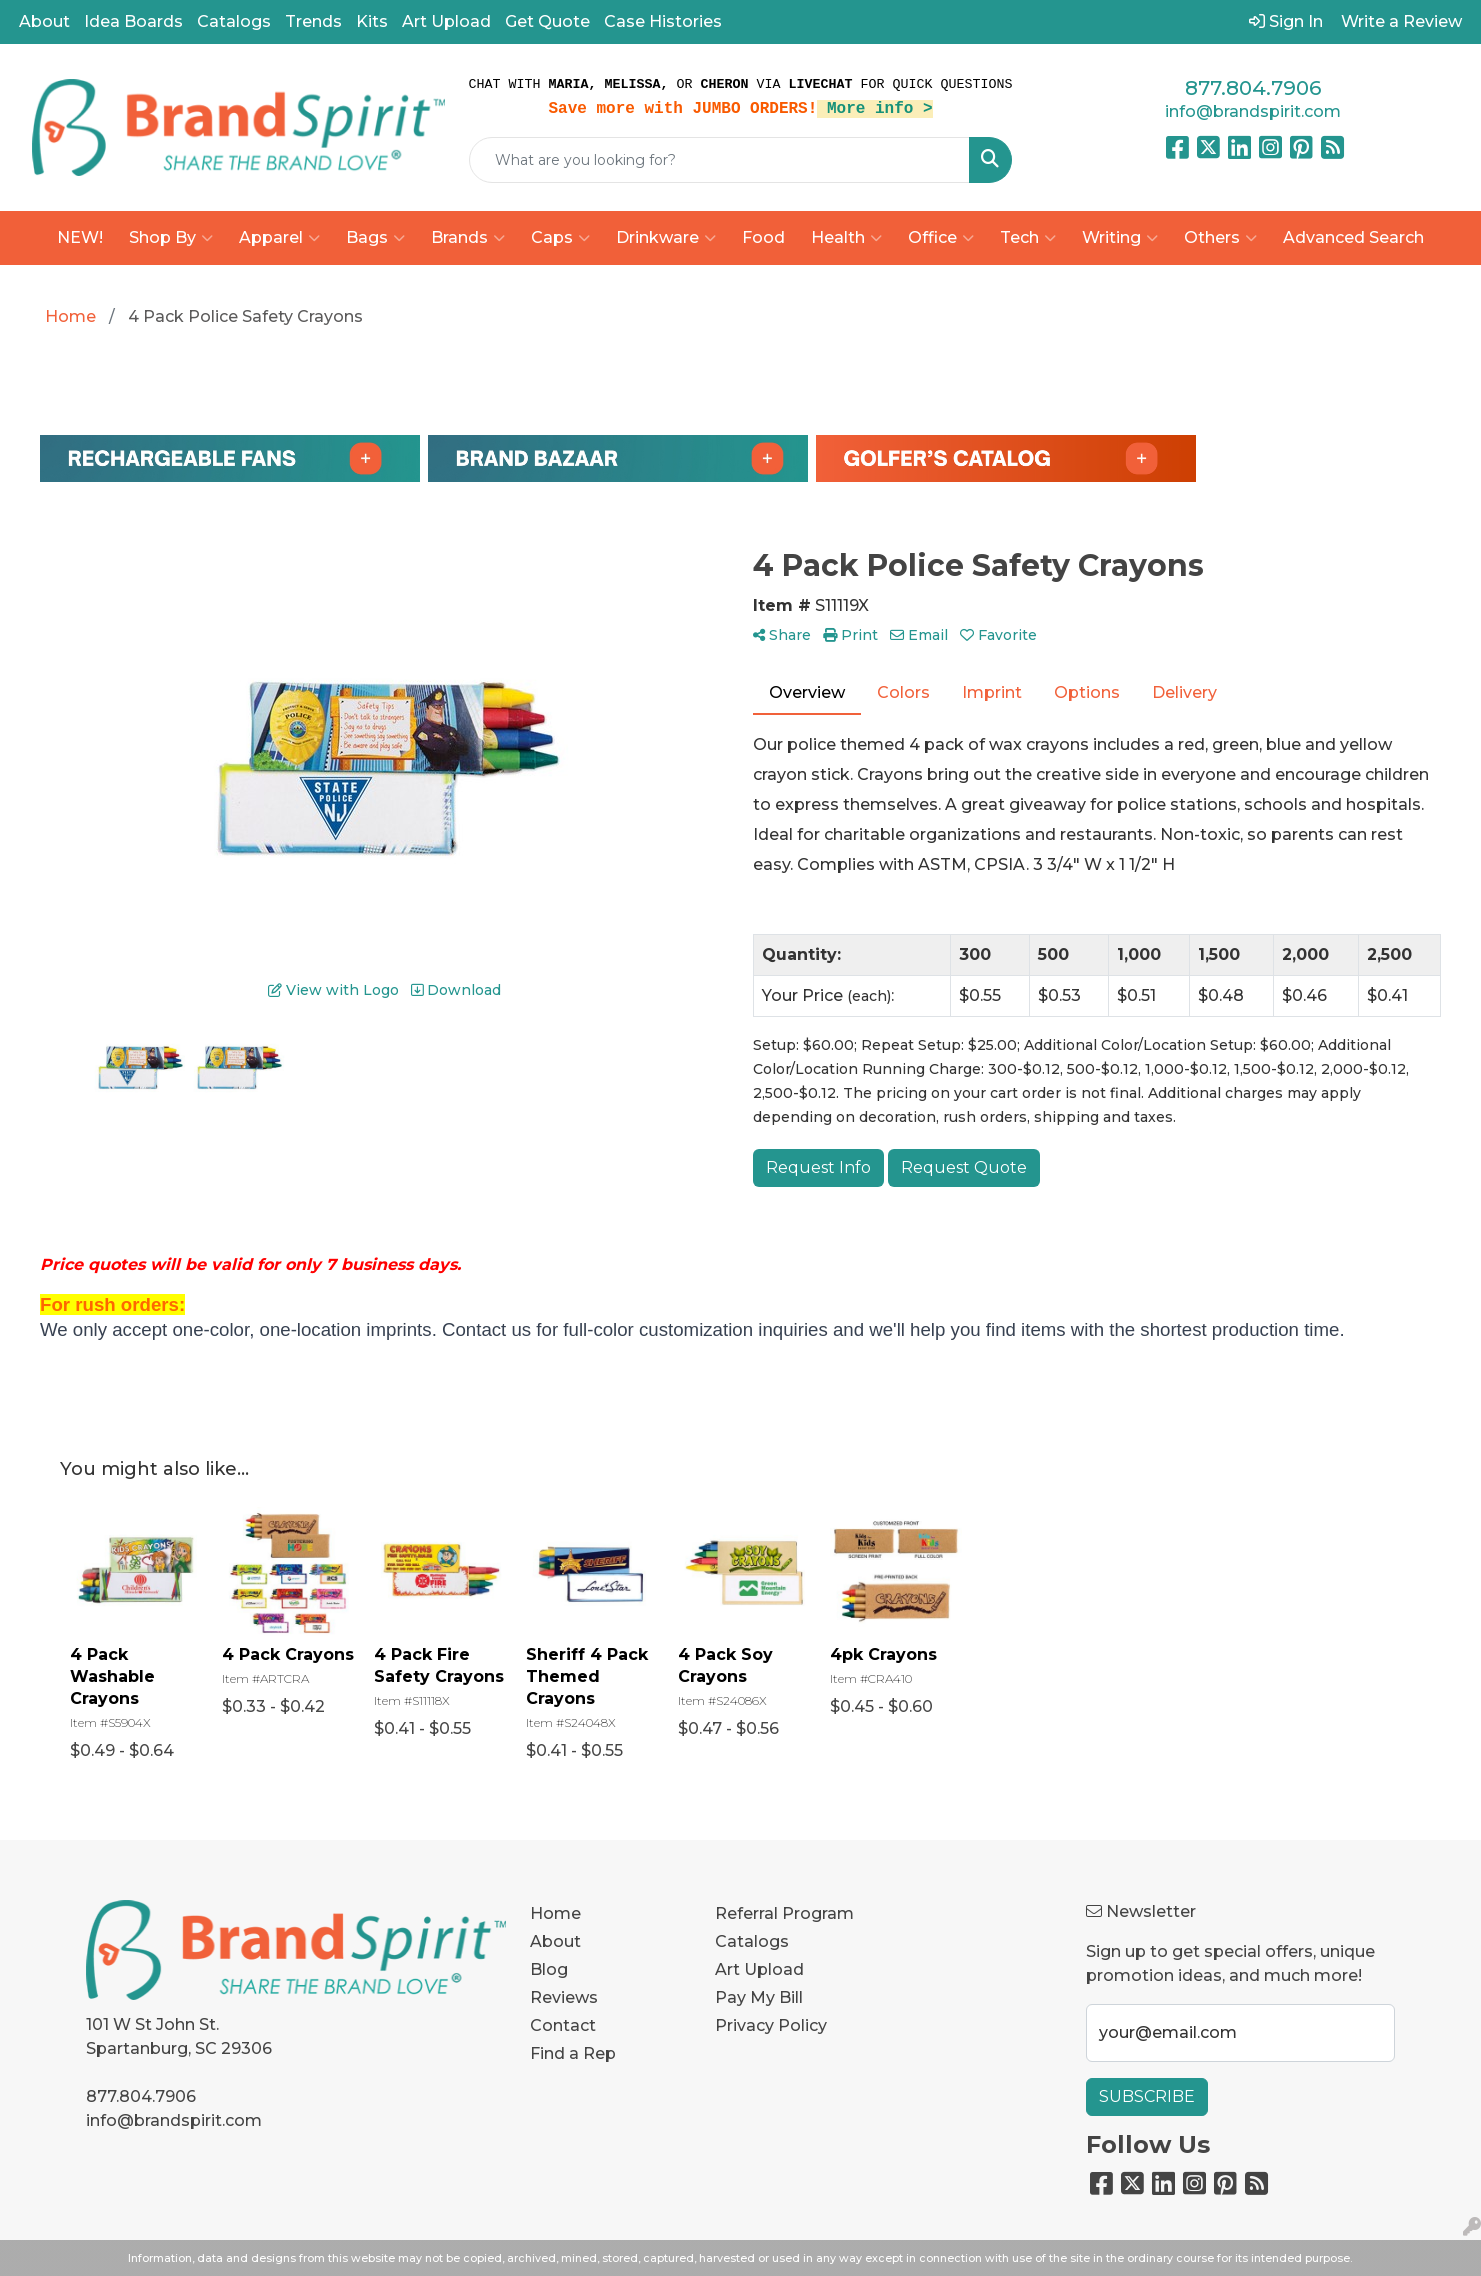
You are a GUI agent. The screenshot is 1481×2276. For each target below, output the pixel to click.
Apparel (279, 238)
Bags (375, 238)
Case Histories (663, 21)
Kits (372, 21)
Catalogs (234, 21)
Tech (1028, 238)
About (44, 21)
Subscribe (1147, 2096)
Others (1220, 238)
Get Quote (547, 21)
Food (763, 237)
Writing (1120, 238)
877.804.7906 (1253, 88)
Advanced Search (1353, 237)
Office (941, 238)
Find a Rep (573, 2053)
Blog (549, 1969)
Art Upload (446, 21)
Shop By (171, 238)
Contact (563, 2025)
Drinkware (666, 238)
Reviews (564, 1997)
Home (555, 1913)
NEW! (80, 237)
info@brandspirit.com (1253, 111)
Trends (313, 21)
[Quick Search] (720, 160)
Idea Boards (133, 21)
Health (846, 238)
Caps (560, 238)
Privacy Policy (771, 2025)
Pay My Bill (759, 1997)
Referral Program (784, 1913)
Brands (468, 238)
